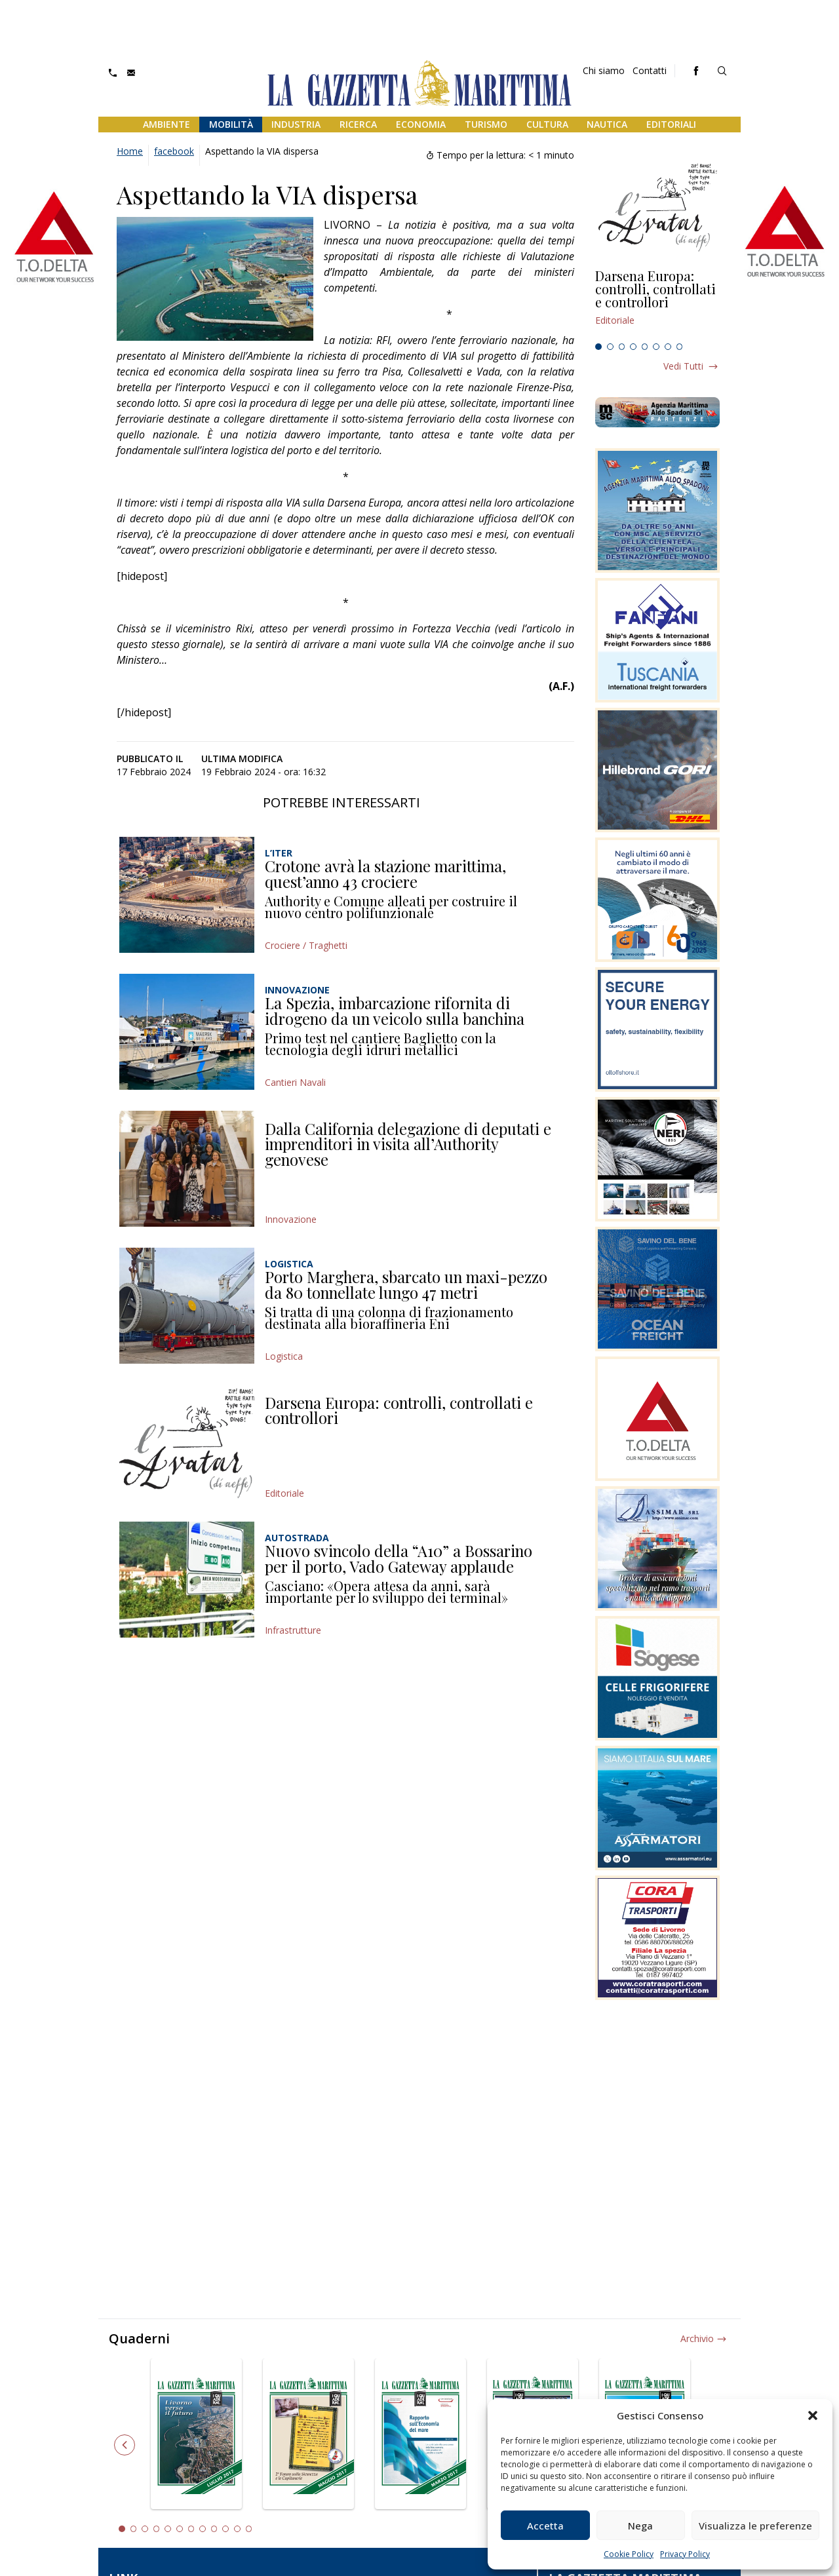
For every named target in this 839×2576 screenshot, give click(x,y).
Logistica (284, 1356)
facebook (174, 151)
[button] (812, 2415)
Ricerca (358, 124)
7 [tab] (668, 346)
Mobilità (231, 124)
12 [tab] (249, 2529)
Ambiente (166, 124)
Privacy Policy (685, 2554)
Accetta (545, 2525)
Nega (640, 2525)
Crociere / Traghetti (306, 945)
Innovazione (291, 1219)
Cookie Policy (629, 2554)
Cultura (547, 124)
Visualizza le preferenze (755, 2525)
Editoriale (284, 1493)
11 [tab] (237, 2529)
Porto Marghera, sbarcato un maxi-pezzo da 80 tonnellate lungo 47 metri (406, 1284)
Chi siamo (604, 70)
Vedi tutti (683, 366)
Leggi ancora (657, 303)
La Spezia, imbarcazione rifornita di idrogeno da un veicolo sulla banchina (394, 1010)
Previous (124, 2444)
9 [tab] (214, 2529)
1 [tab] (598, 346)
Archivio (697, 2338)
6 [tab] (656, 346)
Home (130, 151)
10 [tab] (225, 2529)
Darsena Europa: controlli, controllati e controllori (399, 1410)
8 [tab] (679, 346)
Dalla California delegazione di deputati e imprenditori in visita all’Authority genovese (408, 1144)
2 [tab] (610, 346)
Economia (421, 124)
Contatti (650, 70)
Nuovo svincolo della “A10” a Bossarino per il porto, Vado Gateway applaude (398, 1558)
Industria (296, 124)
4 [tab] (633, 346)
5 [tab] (645, 346)
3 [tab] (622, 346)
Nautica (607, 124)
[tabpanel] (657, 303)
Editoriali (671, 124)
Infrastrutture (293, 1630)
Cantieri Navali (295, 1082)
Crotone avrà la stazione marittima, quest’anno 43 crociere (385, 873)
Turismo (486, 124)
